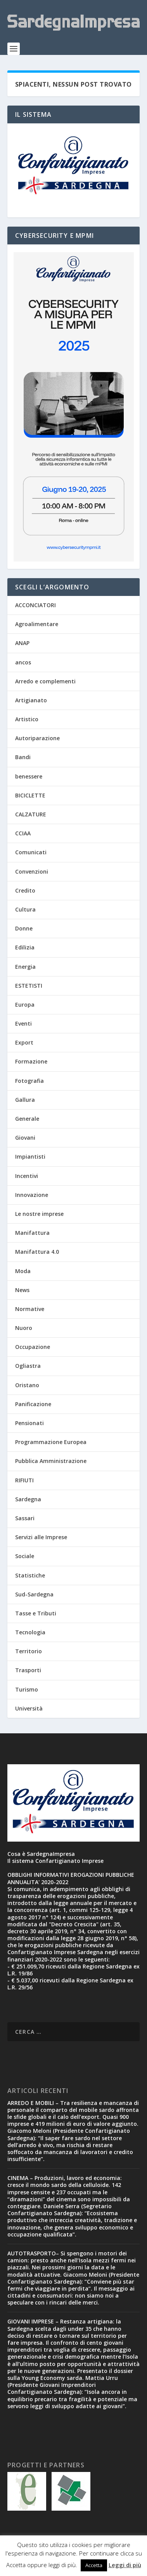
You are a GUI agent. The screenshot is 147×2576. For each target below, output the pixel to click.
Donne (24, 928)
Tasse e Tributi (35, 1613)
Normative (29, 1309)
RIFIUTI (24, 1480)
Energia (25, 966)
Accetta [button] (93, 2565)
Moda (23, 1271)
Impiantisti (30, 1156)
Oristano (27, 1385)
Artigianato (31, 700)
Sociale (24, 1556)
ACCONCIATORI (35, 605)
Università (29, 1708)
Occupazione (32, 1346)
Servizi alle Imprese (41, 1537)
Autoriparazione (37, 738)
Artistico (26, 719)
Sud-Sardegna (34, 1594)
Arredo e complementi (45, 681)
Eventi (23, 1023)
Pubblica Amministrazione (50, 1461)
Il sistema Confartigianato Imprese (55, 1860)
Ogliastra (28, 1365)
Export (24, 1042)
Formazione (31, 1061)
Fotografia (29, 1080)
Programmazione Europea (50, 1442)
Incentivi (26, 1176)
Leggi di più (125, 2565)
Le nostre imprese (39, 1213)
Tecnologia (30, 1632)
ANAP (22, 643)
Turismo (26, 1689)
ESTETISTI (28, 985)
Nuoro (23, 1328)
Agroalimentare (36, 624)
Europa (25, 1004)
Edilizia (25, 947)
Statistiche (30, 1575)
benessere (28, 776)
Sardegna (28, 1499)
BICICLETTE (30, 795)
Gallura (25, 1099)
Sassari (25, 1518)
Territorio (28, 1651)
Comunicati (31, 852)
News (22, 1290)
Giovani (25, 1137)
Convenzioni (31, 871)
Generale (27, 1118)
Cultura (25, 909)
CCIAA (23, 833)
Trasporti (28, 1670)
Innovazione (31, 1194)
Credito (25, 890)
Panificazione (33, 1404)
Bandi (23, 757)
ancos (23, 662)
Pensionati (29, 1423)
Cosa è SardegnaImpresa (41, 1853)
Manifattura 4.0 (37, 1251)
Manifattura (32, 1232)
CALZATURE (30, 814)
